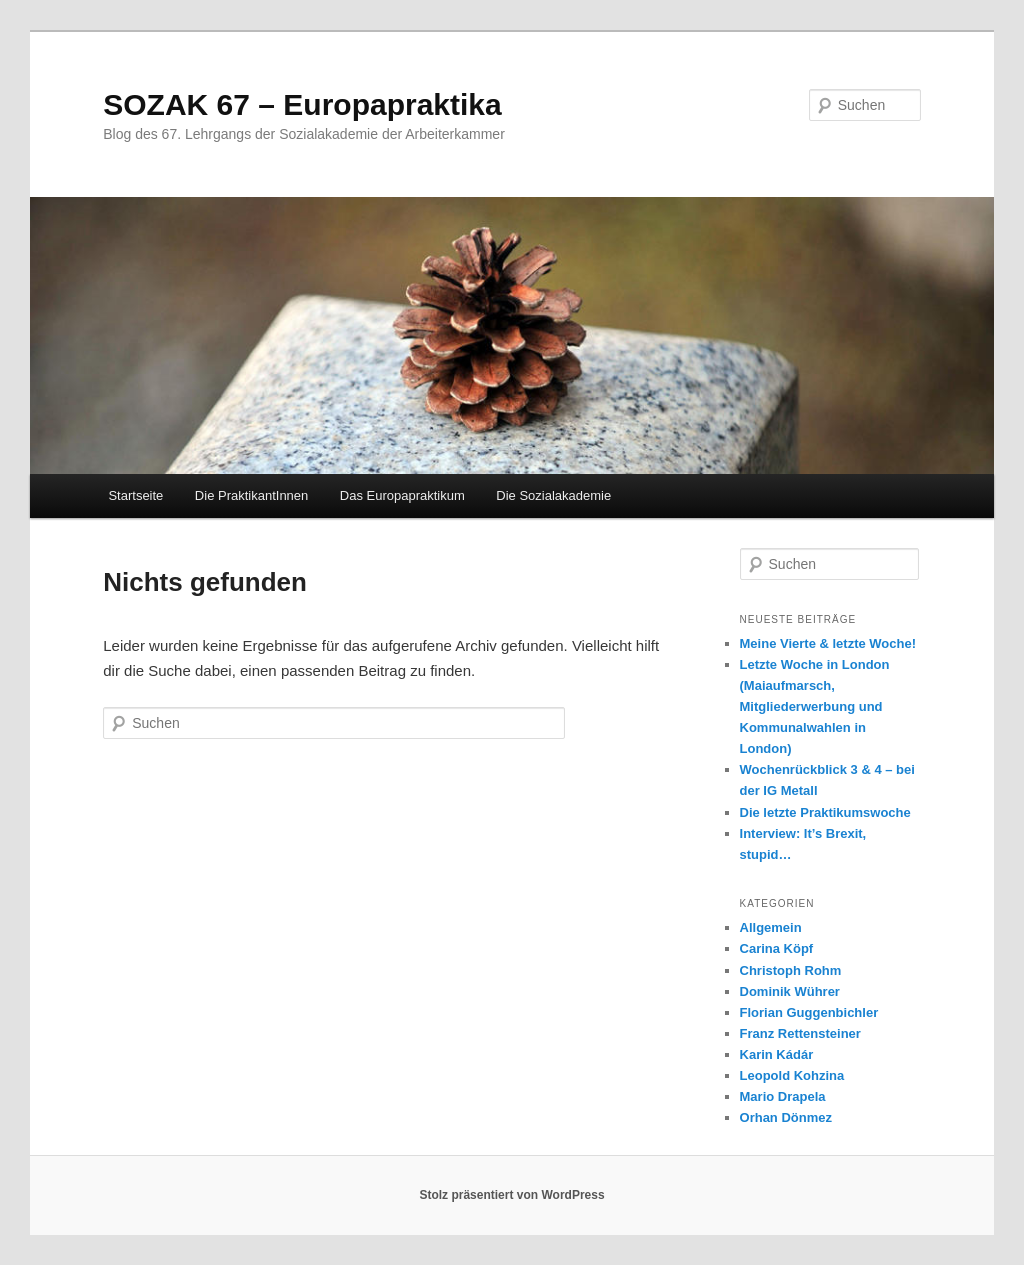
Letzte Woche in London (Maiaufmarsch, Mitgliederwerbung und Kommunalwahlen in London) (815, 707)
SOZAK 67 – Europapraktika (302, 104)
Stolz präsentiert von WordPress (511, 1195)
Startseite (135, 495)
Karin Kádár (777, 1054)
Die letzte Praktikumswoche (825, 812)
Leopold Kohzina (792, 1075)
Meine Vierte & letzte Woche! (828, 643)
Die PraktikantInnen (251, 495)
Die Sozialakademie (553, 495)
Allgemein (771, 927)
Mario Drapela (783, 1096)
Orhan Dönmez (786, 1117)
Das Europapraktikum (402, 495)
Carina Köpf (777, 948)
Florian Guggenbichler (809, 1012)
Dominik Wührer (790, 991)
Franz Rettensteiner (800, 1033)
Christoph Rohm (791, 970)
